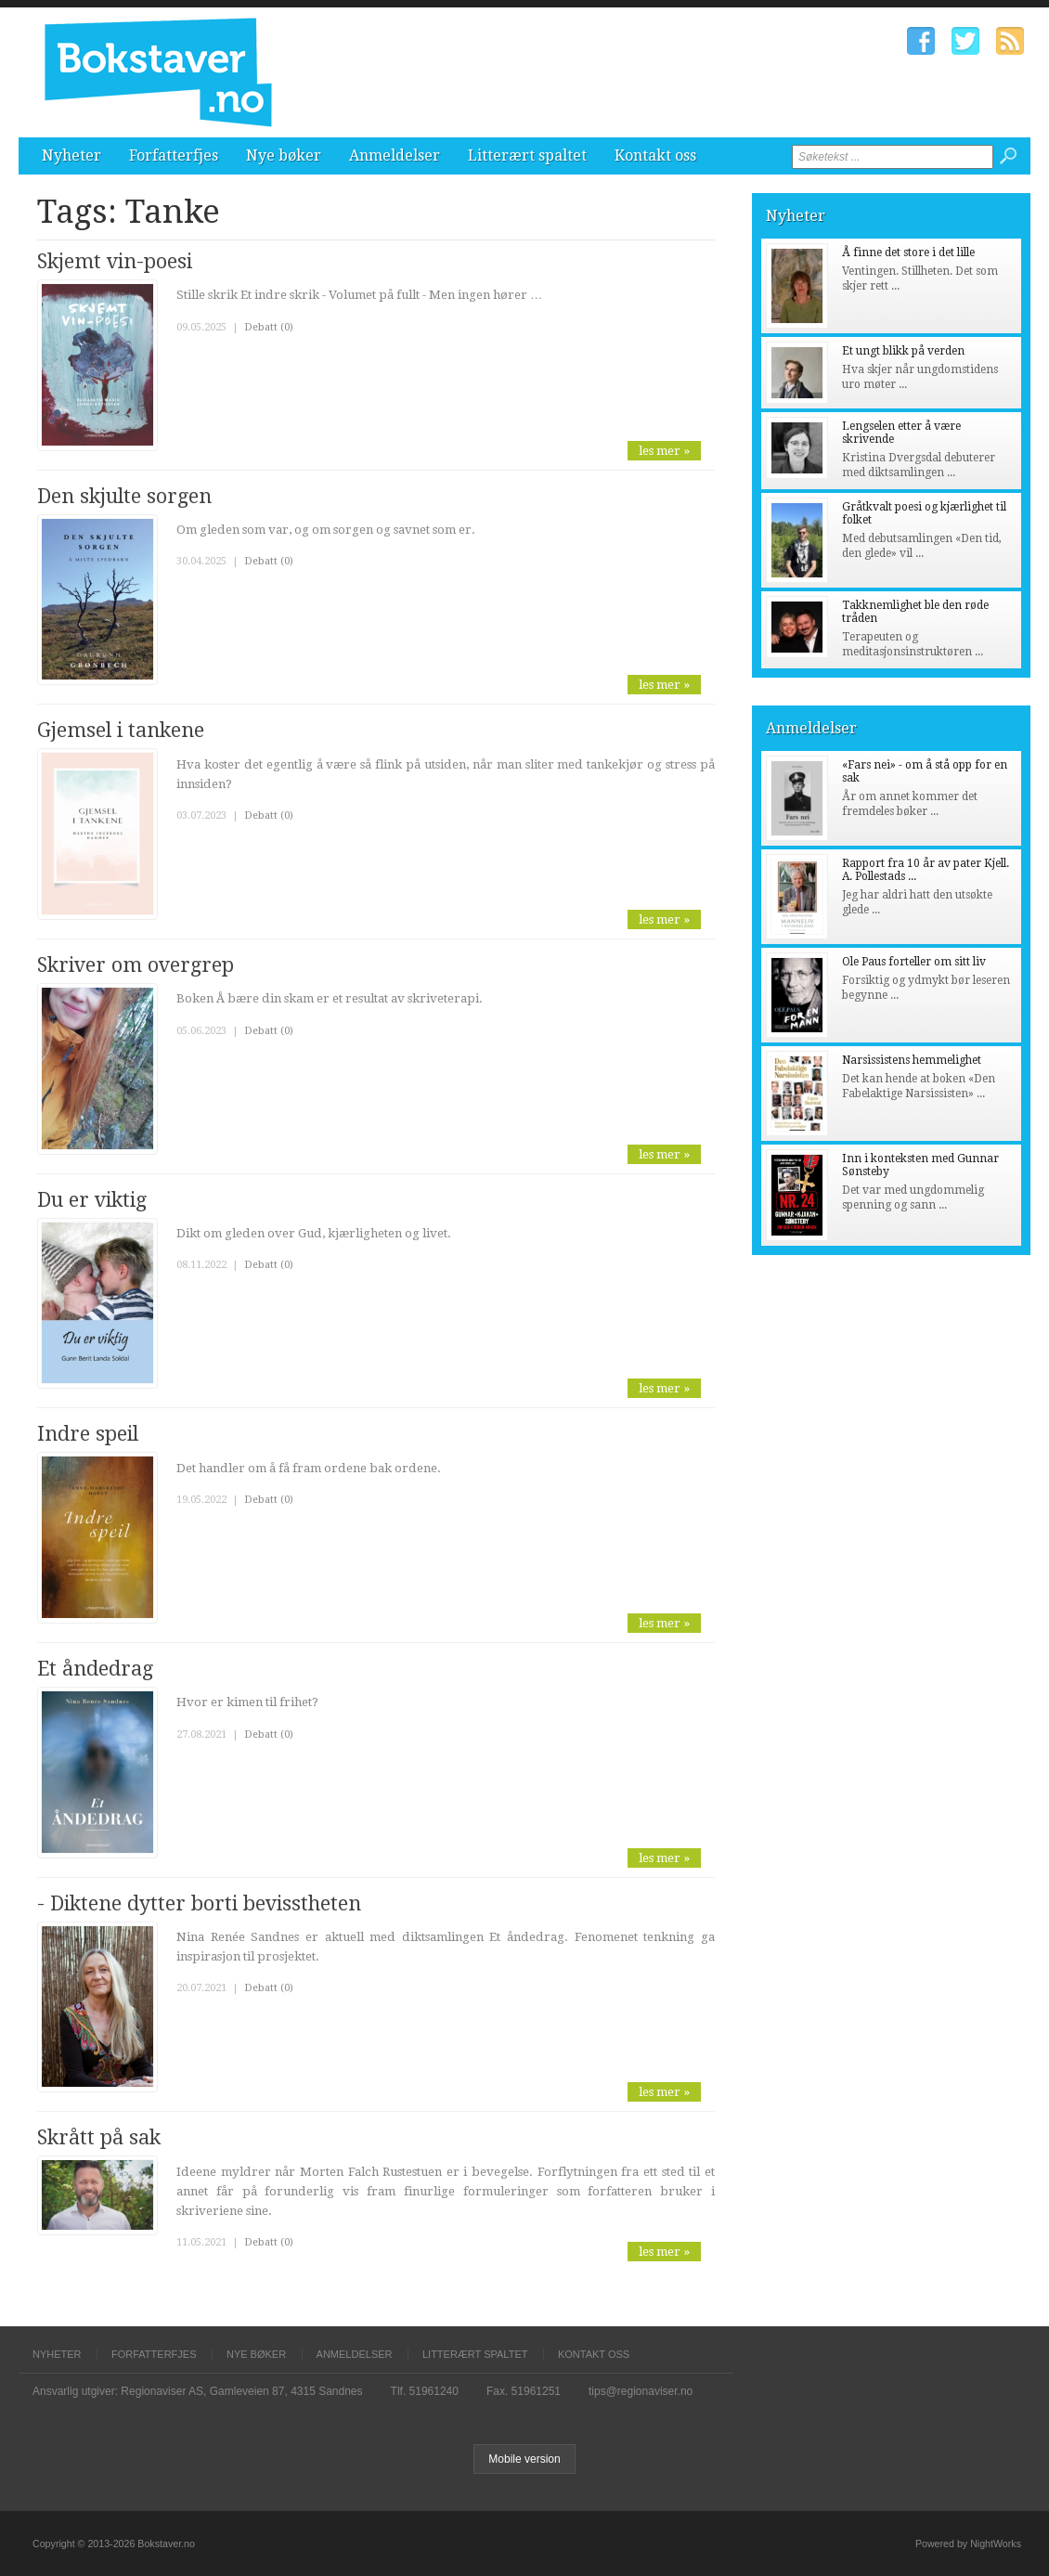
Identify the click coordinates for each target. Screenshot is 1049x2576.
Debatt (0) (268, 327)
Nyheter (71, 155)
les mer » (664, 451)
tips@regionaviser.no (641, 2391)
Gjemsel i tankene (120, 730)
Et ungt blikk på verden (903, 350)
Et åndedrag (95, 1668)
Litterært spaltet (527, 155)
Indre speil (87, 1433)
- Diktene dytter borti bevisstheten (199, 1903)
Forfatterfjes (173, 155)
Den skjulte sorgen (124, 496)
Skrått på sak (99, 2137)
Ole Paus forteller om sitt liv (914, 961)
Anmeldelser (394, 155)
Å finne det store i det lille (908, 252)
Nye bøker (283, 155)
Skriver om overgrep (135, 965)
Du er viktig (92, 1199)
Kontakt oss (655, 155)
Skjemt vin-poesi (114, 261)
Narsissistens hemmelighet (911, 1060)
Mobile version (524, 2459)
